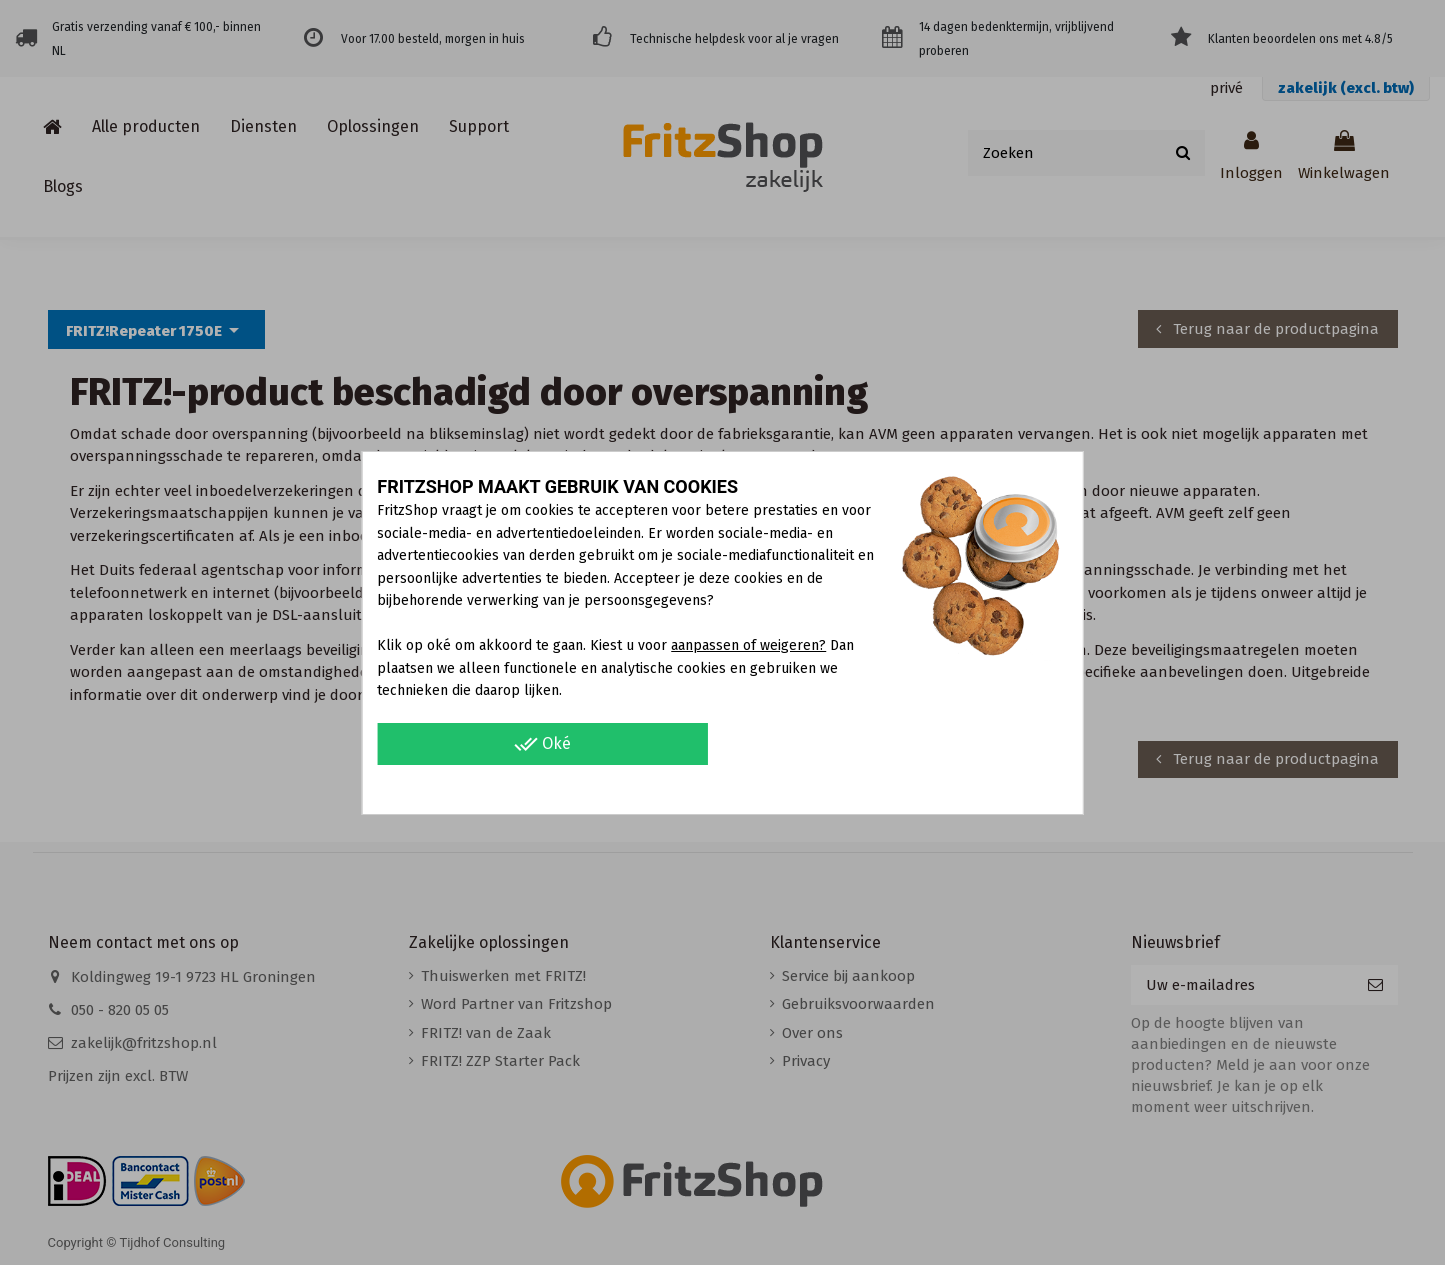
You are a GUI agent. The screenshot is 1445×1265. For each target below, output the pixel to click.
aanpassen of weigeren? (748, 645)
